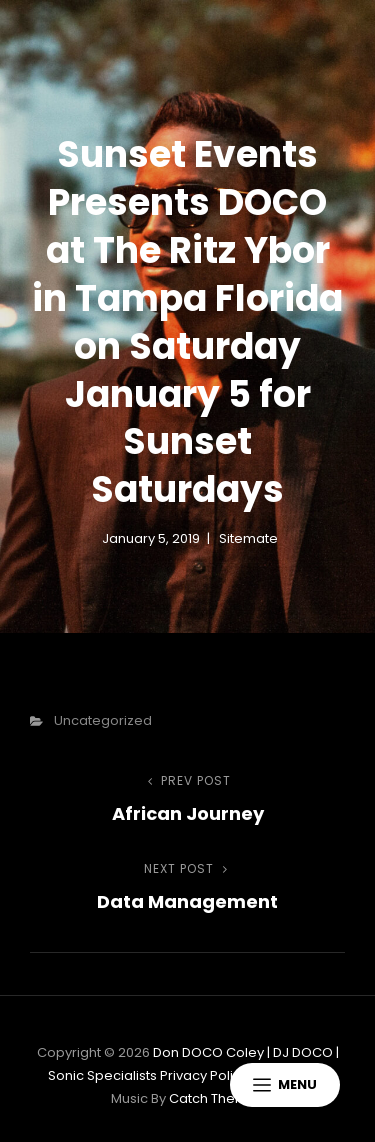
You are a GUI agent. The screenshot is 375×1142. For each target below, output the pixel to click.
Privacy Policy (204, 1075)
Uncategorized (103, 720)
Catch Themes (216, 1098)
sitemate (248, 538)
